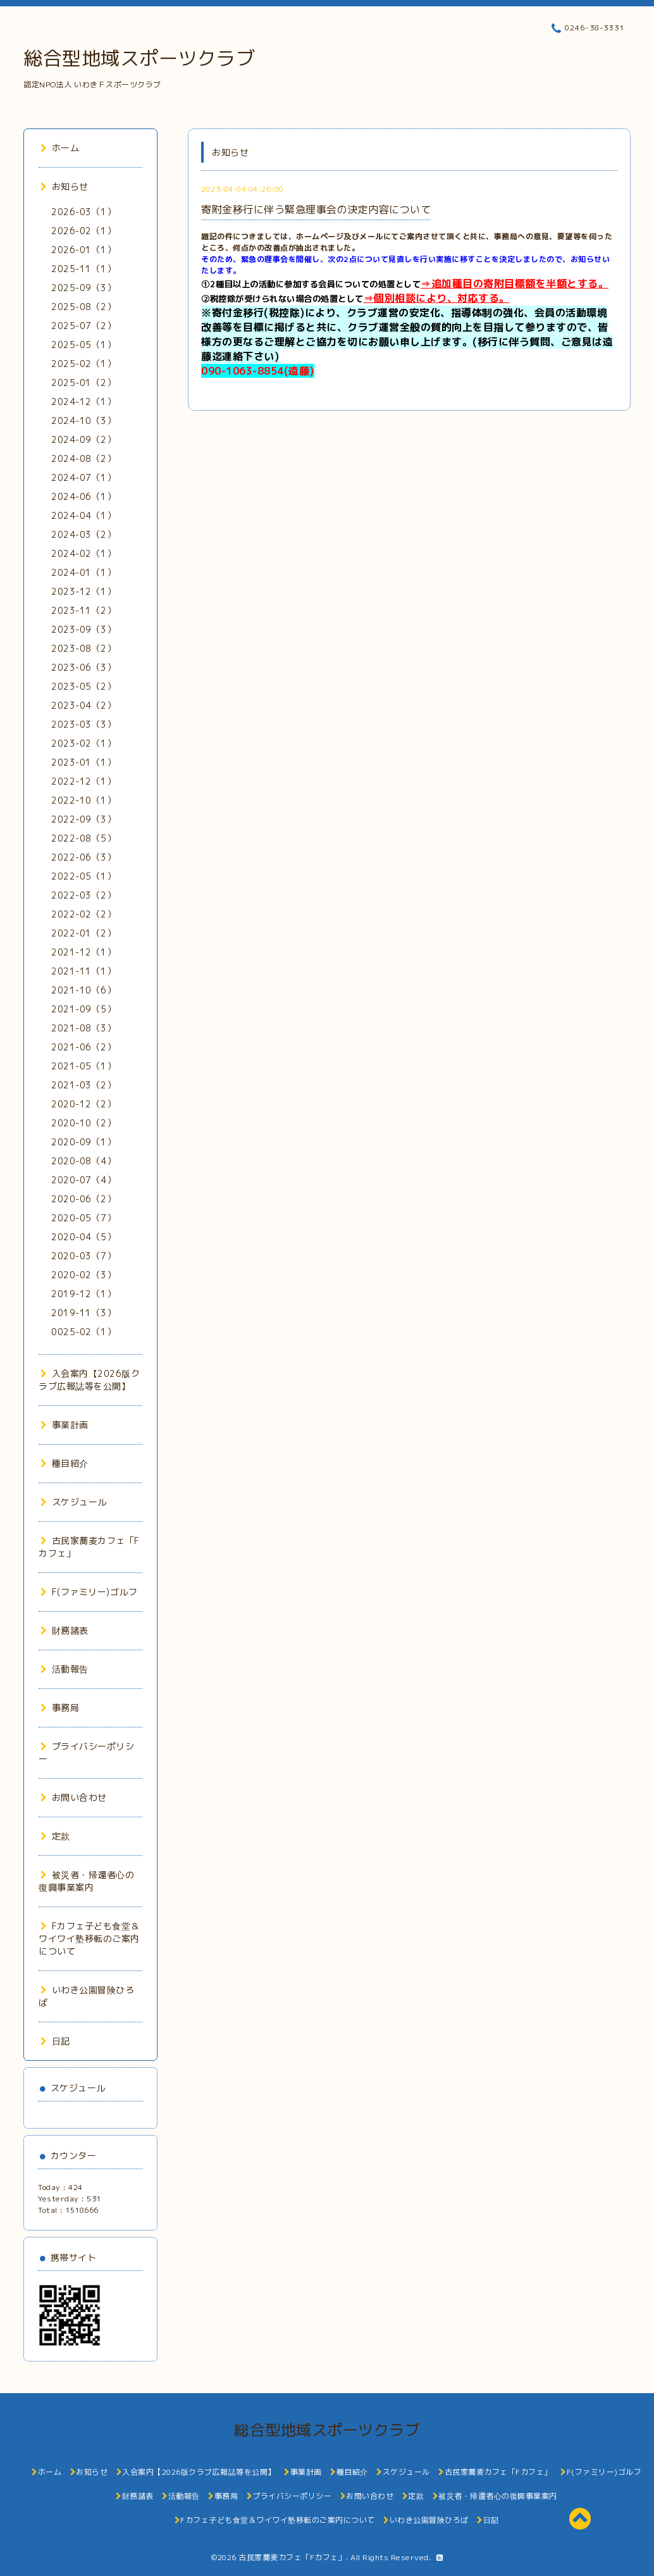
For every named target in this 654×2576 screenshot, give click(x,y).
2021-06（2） (83, 1047)
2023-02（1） (83, 743)
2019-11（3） (83, 1313)
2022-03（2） (83, 895)
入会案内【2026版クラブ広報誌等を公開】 (89, 1379)
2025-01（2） (83, 382)
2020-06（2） (83, 1199)
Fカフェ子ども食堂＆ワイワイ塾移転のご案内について (89, 1938)
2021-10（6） (83, 990)
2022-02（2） (83, 914)
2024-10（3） (83, 420)
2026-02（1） (83, 231)
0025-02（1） (83, 1332)
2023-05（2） (83, 686)
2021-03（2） (83, 1085)
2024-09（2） (83, 439)
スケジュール (73, 1502)
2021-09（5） (83, 1009)
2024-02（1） (83, 553)
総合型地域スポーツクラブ (139, 58)
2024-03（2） (83, 534)
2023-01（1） (83, 762)
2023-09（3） (83, 629)
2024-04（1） (83, 515)
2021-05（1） (83, 1066)
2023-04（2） (83, 705)
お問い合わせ (73, 1797)
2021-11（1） (83, 971)
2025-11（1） (83, 269)
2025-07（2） (83, 326)
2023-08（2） (83, 648)
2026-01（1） (83, 250)
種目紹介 (64, 1463)
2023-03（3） (83, 724)
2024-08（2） (83, 458)
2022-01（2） (83, 933)
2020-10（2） (83, 1123)
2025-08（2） (83, 307)
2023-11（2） (83, 610)
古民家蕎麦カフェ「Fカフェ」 (292, 2557)
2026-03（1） (83, 212)
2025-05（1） (83, 345)
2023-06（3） (83, 667)
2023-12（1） (83, 591)
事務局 (59, 1708)
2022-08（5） (83, 838)
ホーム (59, 148)
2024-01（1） (83, 572)
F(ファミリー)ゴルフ (88, 1592)
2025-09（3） (83, 288)
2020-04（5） (83, 1237)
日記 (55, 2041)
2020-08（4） (83, 1161)
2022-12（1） (83, 781)
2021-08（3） (83, 1028)
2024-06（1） (83, 496)
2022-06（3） (83, 857)
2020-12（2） (83, 1104)
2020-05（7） (83, 1218)
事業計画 (64, 1425)
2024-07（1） (83, 477)
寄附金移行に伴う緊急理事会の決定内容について (316, 209)
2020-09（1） (83, 1142)
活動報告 (64, 1669)
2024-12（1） (83, 401)
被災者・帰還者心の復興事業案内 (86, 1881)
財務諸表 (64, 1630)
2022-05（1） (83, 876)
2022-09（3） (83, 819)
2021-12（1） (83, 952)
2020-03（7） (83, 1256)
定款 (55, 1836)
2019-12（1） (83, 1294)
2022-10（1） (83, 800)
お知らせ (64, 186)
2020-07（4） (83, 1180)
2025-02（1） (83, 364)
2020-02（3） (83, 1275)
